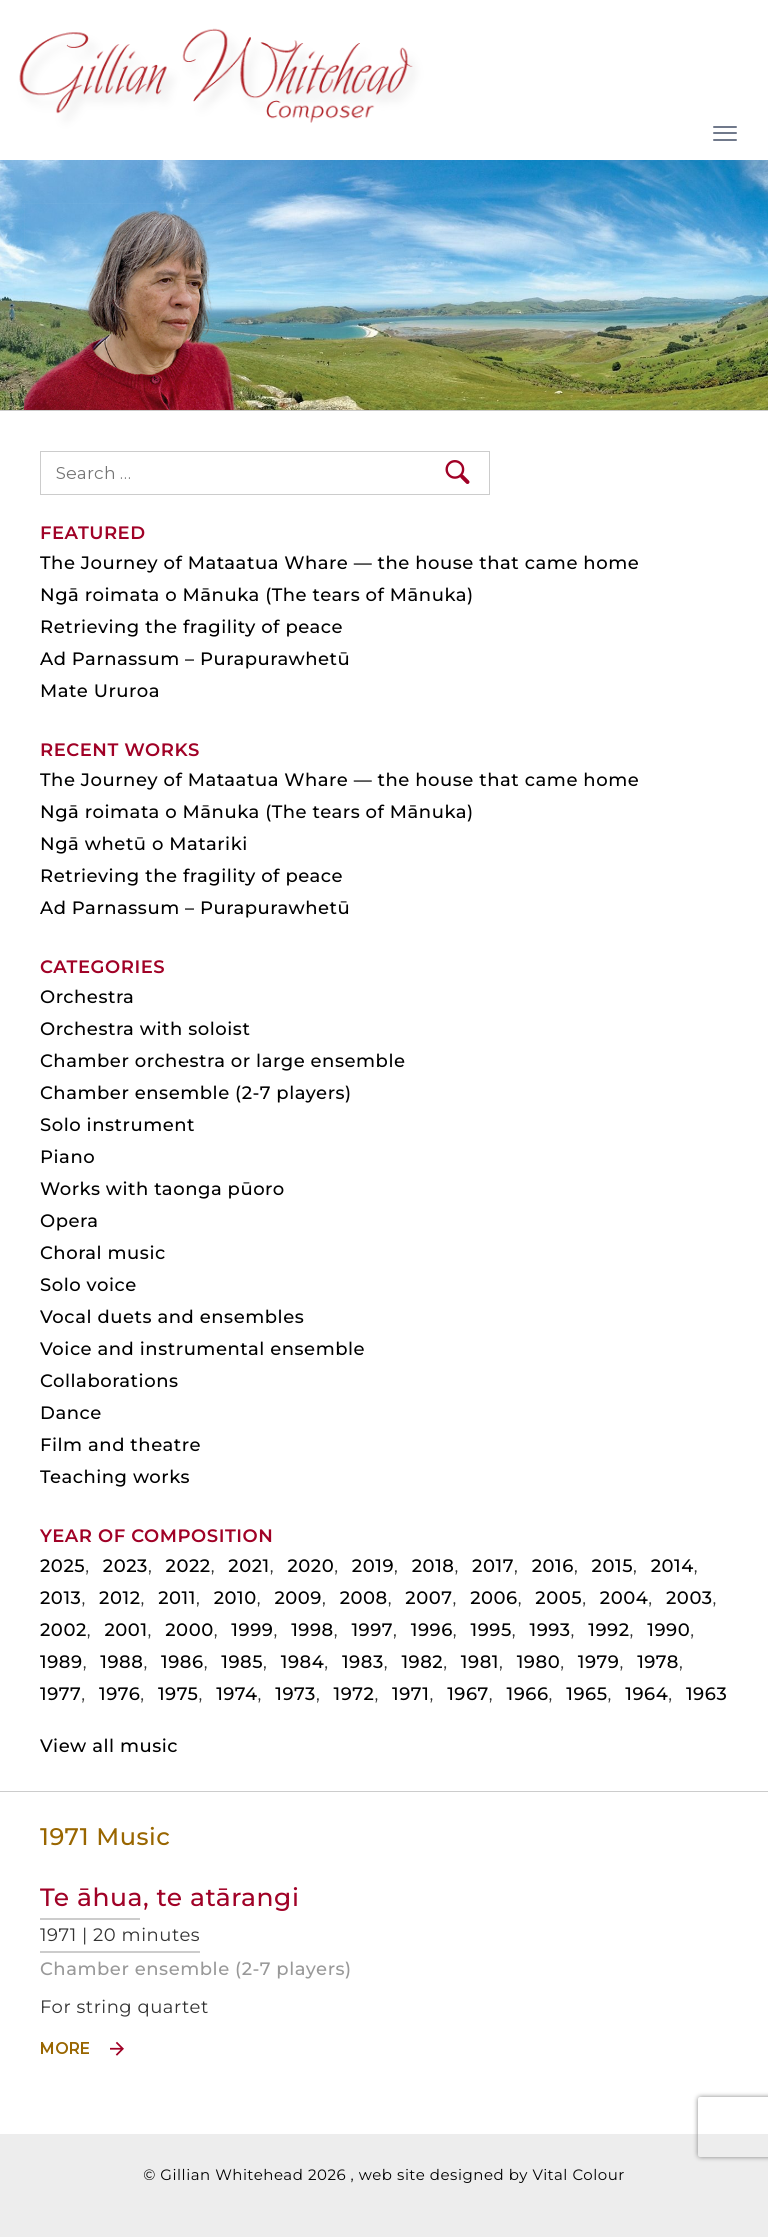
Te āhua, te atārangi (169, 1898)
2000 (189, 1630)
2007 (428, 1598)
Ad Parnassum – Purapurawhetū (195, 659)
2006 (494, 1598)
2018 (433, 1566)
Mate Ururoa (100, 691)
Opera (69, 1221)
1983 (363, 1662)
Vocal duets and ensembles (172, 1317)
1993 (549, 1630)
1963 (706, 1694)
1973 (295, 1694)
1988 (121, 1662)
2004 (624, 1598)
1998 (312, 1630)
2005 (558, 1598)
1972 (354, 1694)
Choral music (103, 1253)
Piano (67, 1157)
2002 (63, 1630)
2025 (62, 1566)
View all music (109, 1746)
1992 (608, 1630)
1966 (527, 1694)
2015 (612, 1566)
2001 (125, 1630)
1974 (236, 1694)
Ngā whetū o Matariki (144, 844)
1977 (60, 1694)
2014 (672, 1566)
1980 (539, 1662)
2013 (60, 1598)
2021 (248, 1566)
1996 (432, 1630)
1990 (668, 1630)
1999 (252, 1630)
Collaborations (109, 1381)
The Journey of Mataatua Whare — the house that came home (339, 563)
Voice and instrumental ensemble (202, 1349)
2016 (553, 1566)
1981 (480, 1662)
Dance (71, 1413)
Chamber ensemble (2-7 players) (196, 1969)
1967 (468, 1694)
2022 (188, 1566)
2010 (235, 1598)
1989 (61, 1662)
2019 (373, 1566)
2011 (177, 1598)
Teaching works (115, 1477)
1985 (242, 1662)
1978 (658, 1662)
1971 (410, 1694)
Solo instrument (117, 1125)
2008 (364, 1598)
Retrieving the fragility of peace (191, 627)
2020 (310, 1566)
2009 (298, 1598)
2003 (689, 1598)
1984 (303, 1662)
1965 (586, 1694)
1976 (119, 1694)
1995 (490, 1630)
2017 (493, 1566)
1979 (599, 1662)
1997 (372, 1630)
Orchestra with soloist (145, 1029)
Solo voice (88, 1285)
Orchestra (87, 997)
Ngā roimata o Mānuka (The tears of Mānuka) (257, 595)
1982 (422, 1662)
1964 (646, 1694)
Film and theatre (120, 1445)
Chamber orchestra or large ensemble (223, 1061)
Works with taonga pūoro (162, 1189)
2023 (125, 1566)
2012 (119, 1598)
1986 (182, 1662)
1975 (178, 1694)
